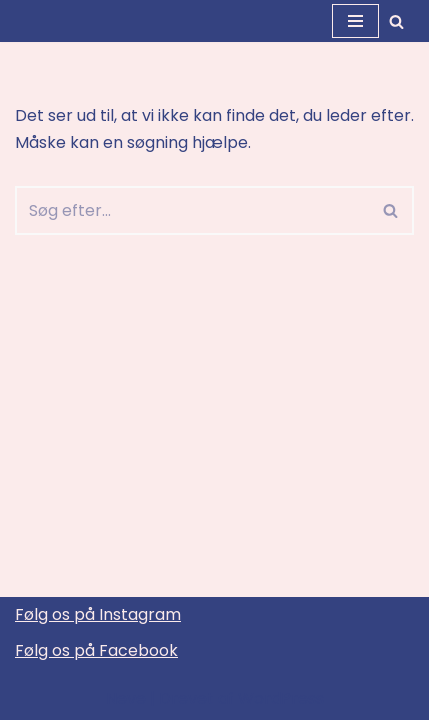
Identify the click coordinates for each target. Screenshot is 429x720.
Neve (126, 698)
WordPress (281, 698)
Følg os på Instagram (98, 614)
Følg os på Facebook (96, 650)
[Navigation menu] (355, 21)
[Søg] (396, 21)
